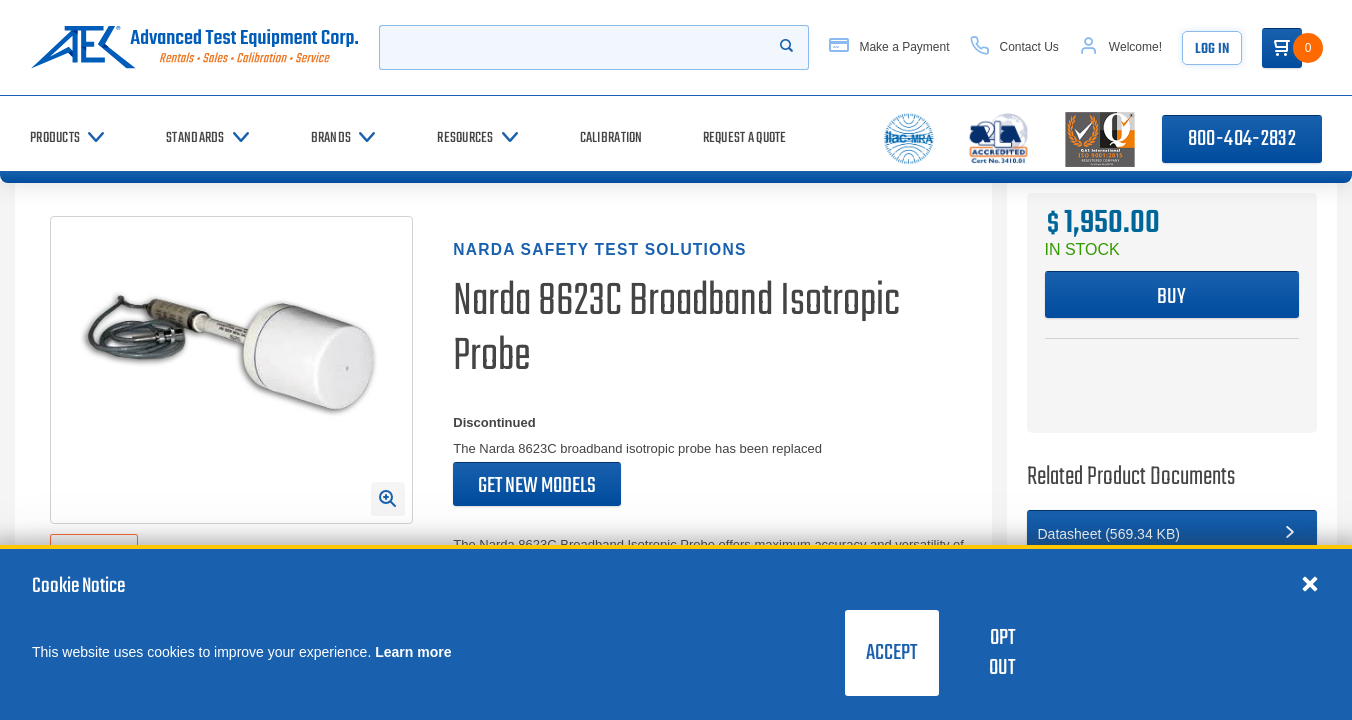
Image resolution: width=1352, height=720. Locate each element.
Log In (1212, 49)
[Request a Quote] (745, 138)
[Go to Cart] (1282, 48)
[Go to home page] (194, 47)
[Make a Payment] (889, 47)
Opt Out (1002, 653)
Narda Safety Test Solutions (599, 249)
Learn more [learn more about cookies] (413, 652)
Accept (891, 653)
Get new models (537, 486)
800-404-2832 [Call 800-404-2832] (1242, 139)
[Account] (1120, 47)
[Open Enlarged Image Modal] (388, 499)
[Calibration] (611, 138)
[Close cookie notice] (1310, 583)
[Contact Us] (1014, 47)
